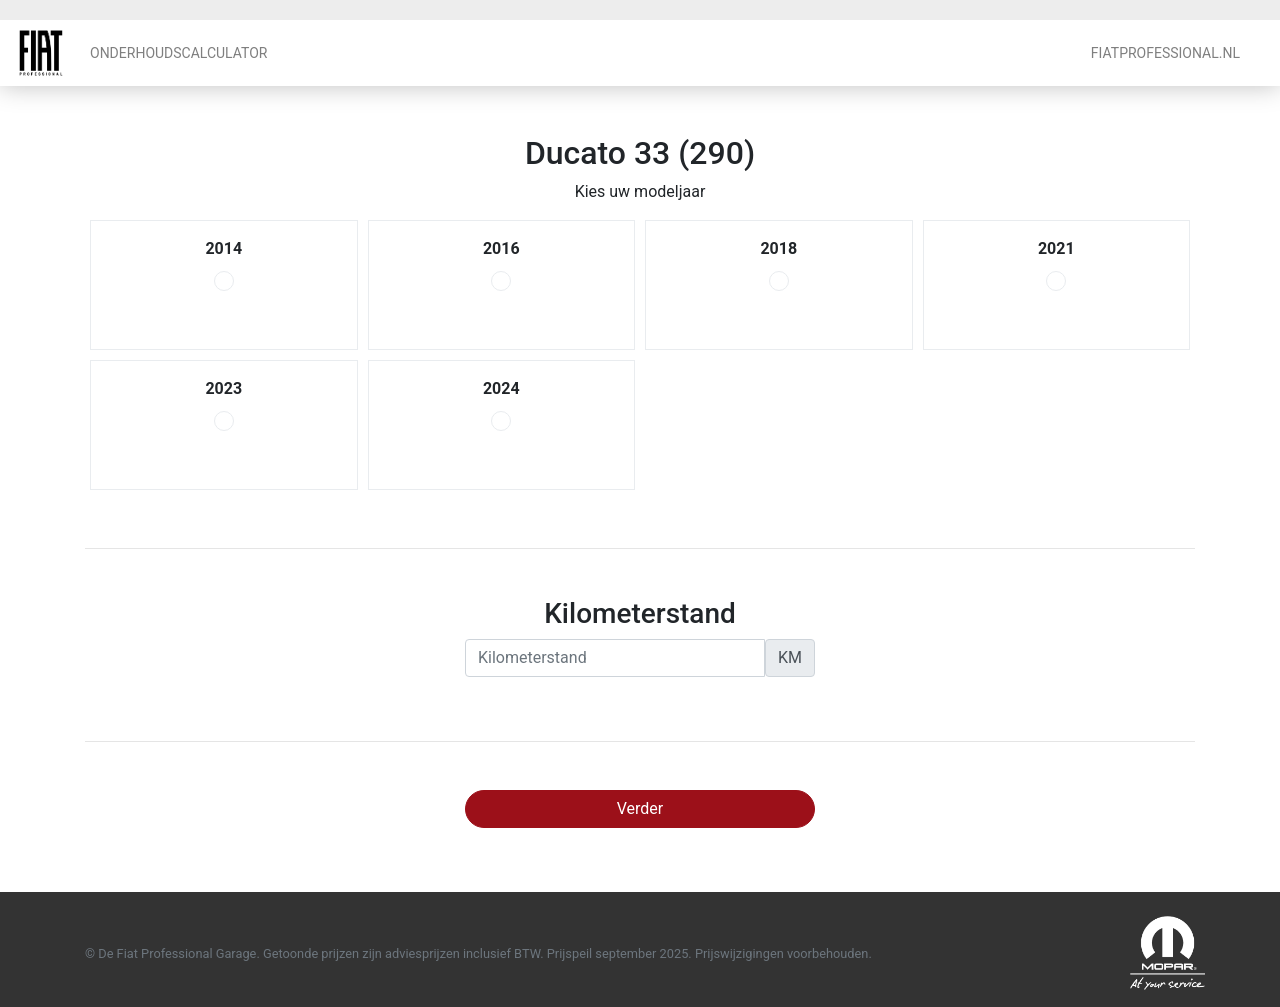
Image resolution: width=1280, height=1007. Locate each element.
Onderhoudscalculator (178, 53)
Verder (640, 808)
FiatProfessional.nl (1165, 53)
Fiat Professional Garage (41, 53)
